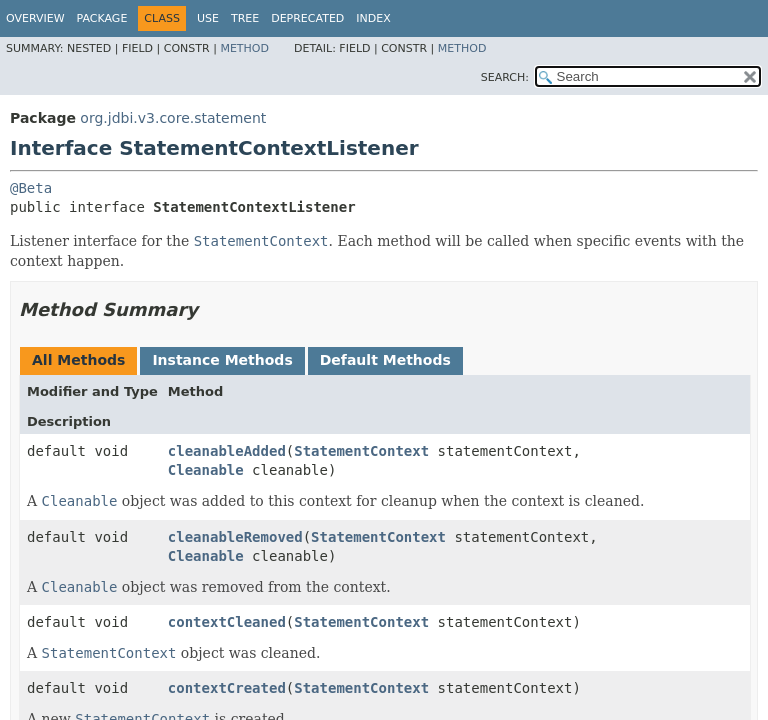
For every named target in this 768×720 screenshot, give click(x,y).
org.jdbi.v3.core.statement (173, 118)
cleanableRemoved (235, 537)
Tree (245, 18)
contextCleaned (227, 622)
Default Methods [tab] (385, 360)
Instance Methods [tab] (222, 360)
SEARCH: (505, 77)
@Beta (31, 188)
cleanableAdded (227, 451)
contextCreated (227, 688)
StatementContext (361, 451)
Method (244, 48)
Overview (35, 18)
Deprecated (307, 18)
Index (373, 18)
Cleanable (206, 470)
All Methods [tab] (78, 360)
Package (102, 18)
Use (208, 18)
